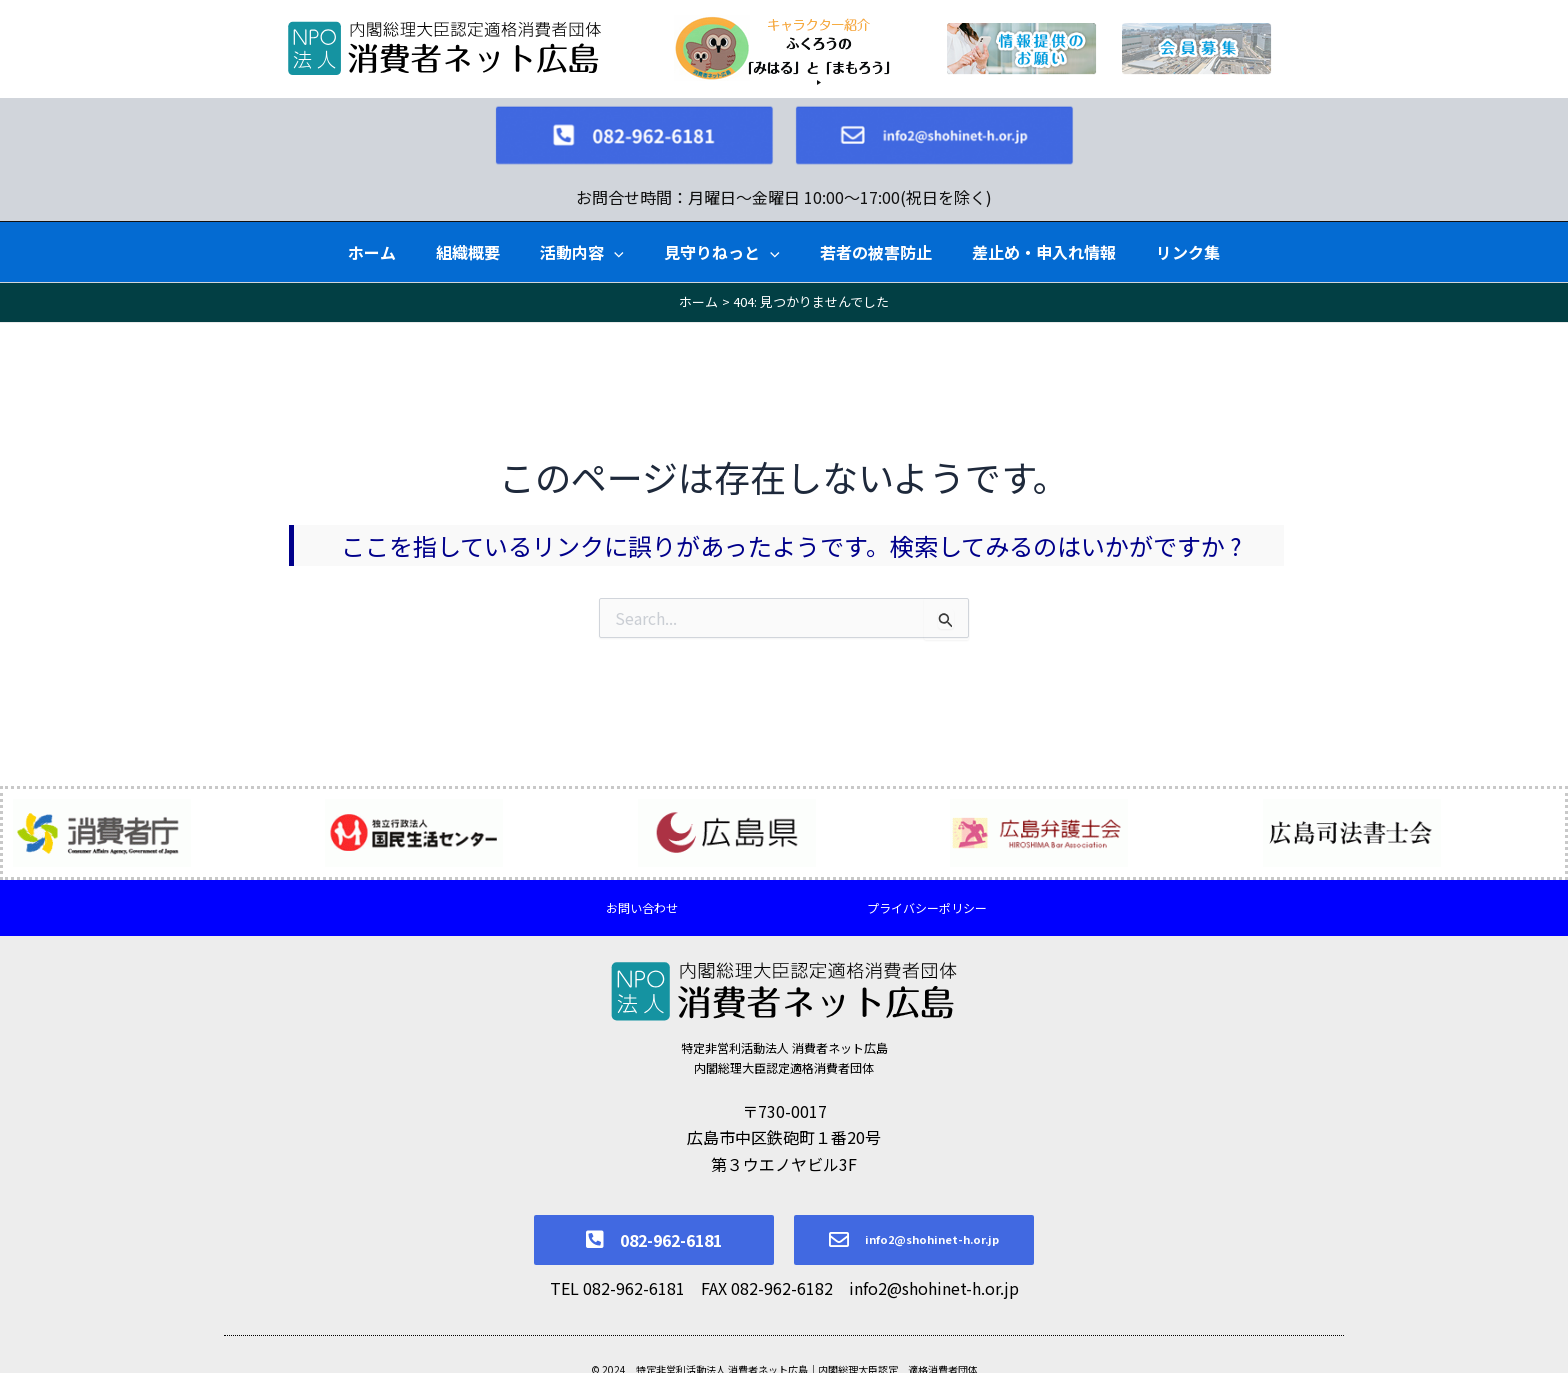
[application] (614, 231)
